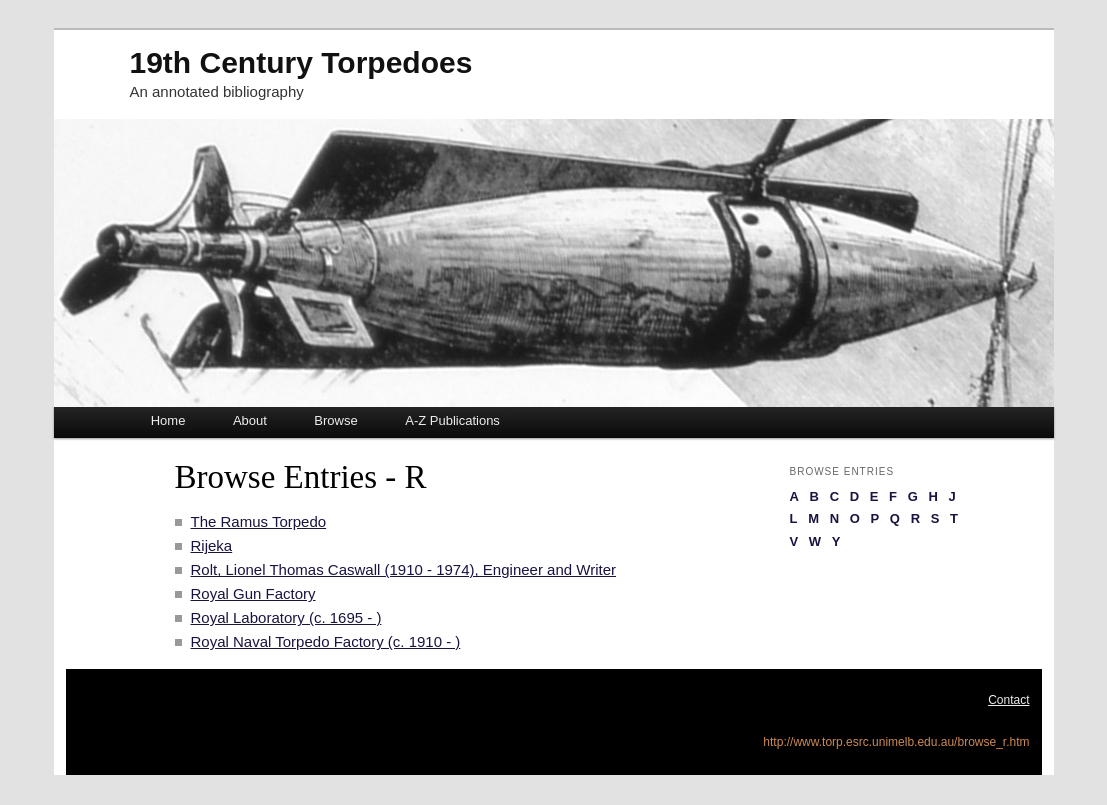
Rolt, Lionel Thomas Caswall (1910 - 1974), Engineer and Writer (404, 569)
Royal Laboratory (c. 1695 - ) (286, 617)
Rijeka (212, 545)
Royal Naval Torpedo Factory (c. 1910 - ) (326, 641)
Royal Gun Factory (253, 593)
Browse (335, 420)
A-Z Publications (452, 420)
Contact (1008, 700)
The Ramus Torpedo (259, 521)
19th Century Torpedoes (301, 62)
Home (168, 420)
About (250, 420)
